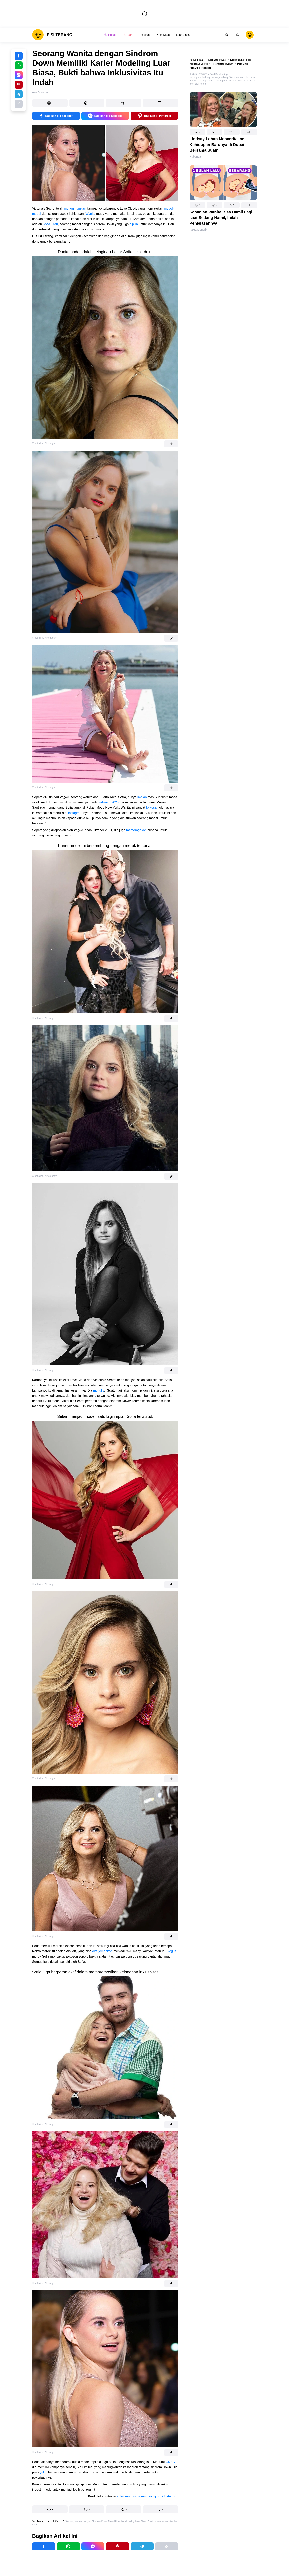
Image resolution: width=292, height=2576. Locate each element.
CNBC (170, 2462)
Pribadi (110, 34)
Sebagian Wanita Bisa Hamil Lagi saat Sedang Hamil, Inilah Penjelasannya (221, 217)
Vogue (171, 1951)
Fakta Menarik (198, 229)
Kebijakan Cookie (199, 64)
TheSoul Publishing (216, 74)
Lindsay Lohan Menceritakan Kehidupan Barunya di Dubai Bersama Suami (217, 144)
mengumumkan (75, 208)
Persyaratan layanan (222, 64)
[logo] (52, 35)
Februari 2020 (108, 802)
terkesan (152, 807)
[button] (197, 132)
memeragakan (136, 830)
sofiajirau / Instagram (132, 2496)
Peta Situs (242, 64)
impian (142, 797)
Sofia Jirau (50, 224)
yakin (43, 2472)
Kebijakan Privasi (217, 60)
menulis (98, 1390)
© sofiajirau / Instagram (44, 443)
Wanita (90, 213)
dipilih (134, 224)
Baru (128, 34)
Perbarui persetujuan (201, 68)
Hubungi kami (197, 60)
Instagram (75, 813)
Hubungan (196, 156)
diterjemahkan (102, 1951)
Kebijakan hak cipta (240, 60)
